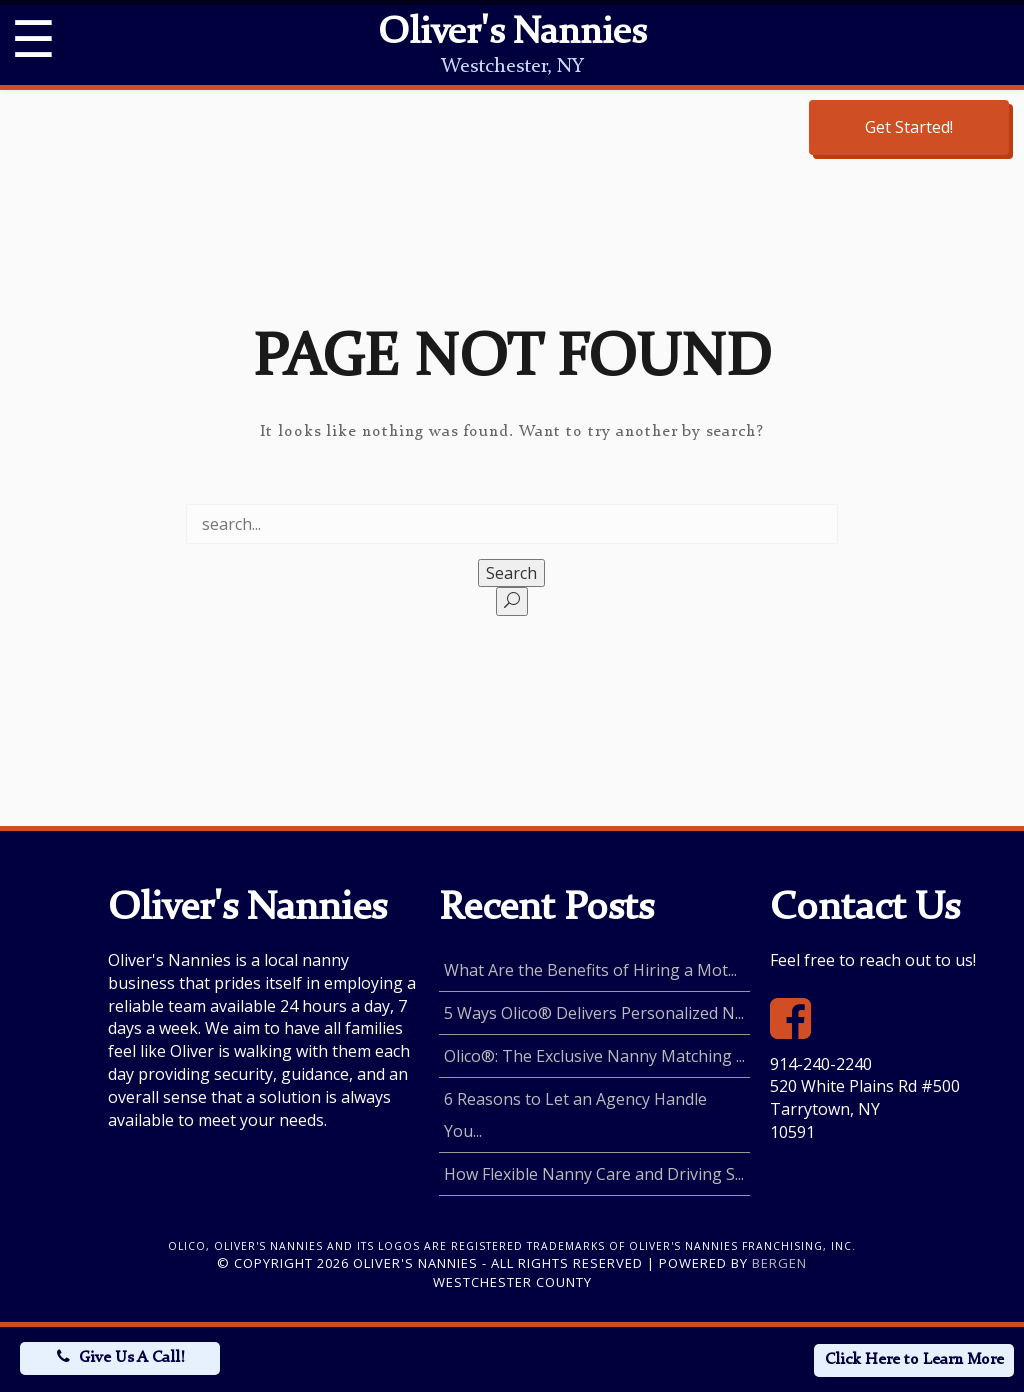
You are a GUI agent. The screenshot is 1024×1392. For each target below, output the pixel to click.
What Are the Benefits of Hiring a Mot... (590, 970)
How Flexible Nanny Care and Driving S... (594, 1174)
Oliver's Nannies (512, 34)
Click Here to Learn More (914, 1360)
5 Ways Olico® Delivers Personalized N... (594, 1013)
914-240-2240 (821, 1064)
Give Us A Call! (131, 1358)
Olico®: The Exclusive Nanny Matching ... (594, 1056)
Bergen (779, 1263)
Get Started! (909, 127)
